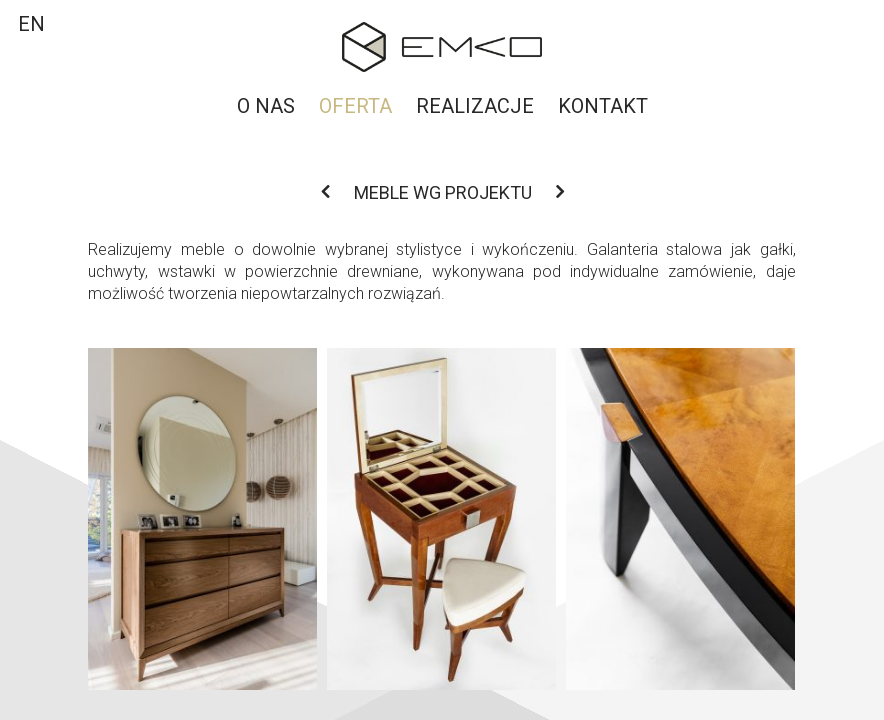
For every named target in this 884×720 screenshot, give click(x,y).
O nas (266, 106)
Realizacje (475, 106)
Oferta (355, 106)
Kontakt (603, 106)
